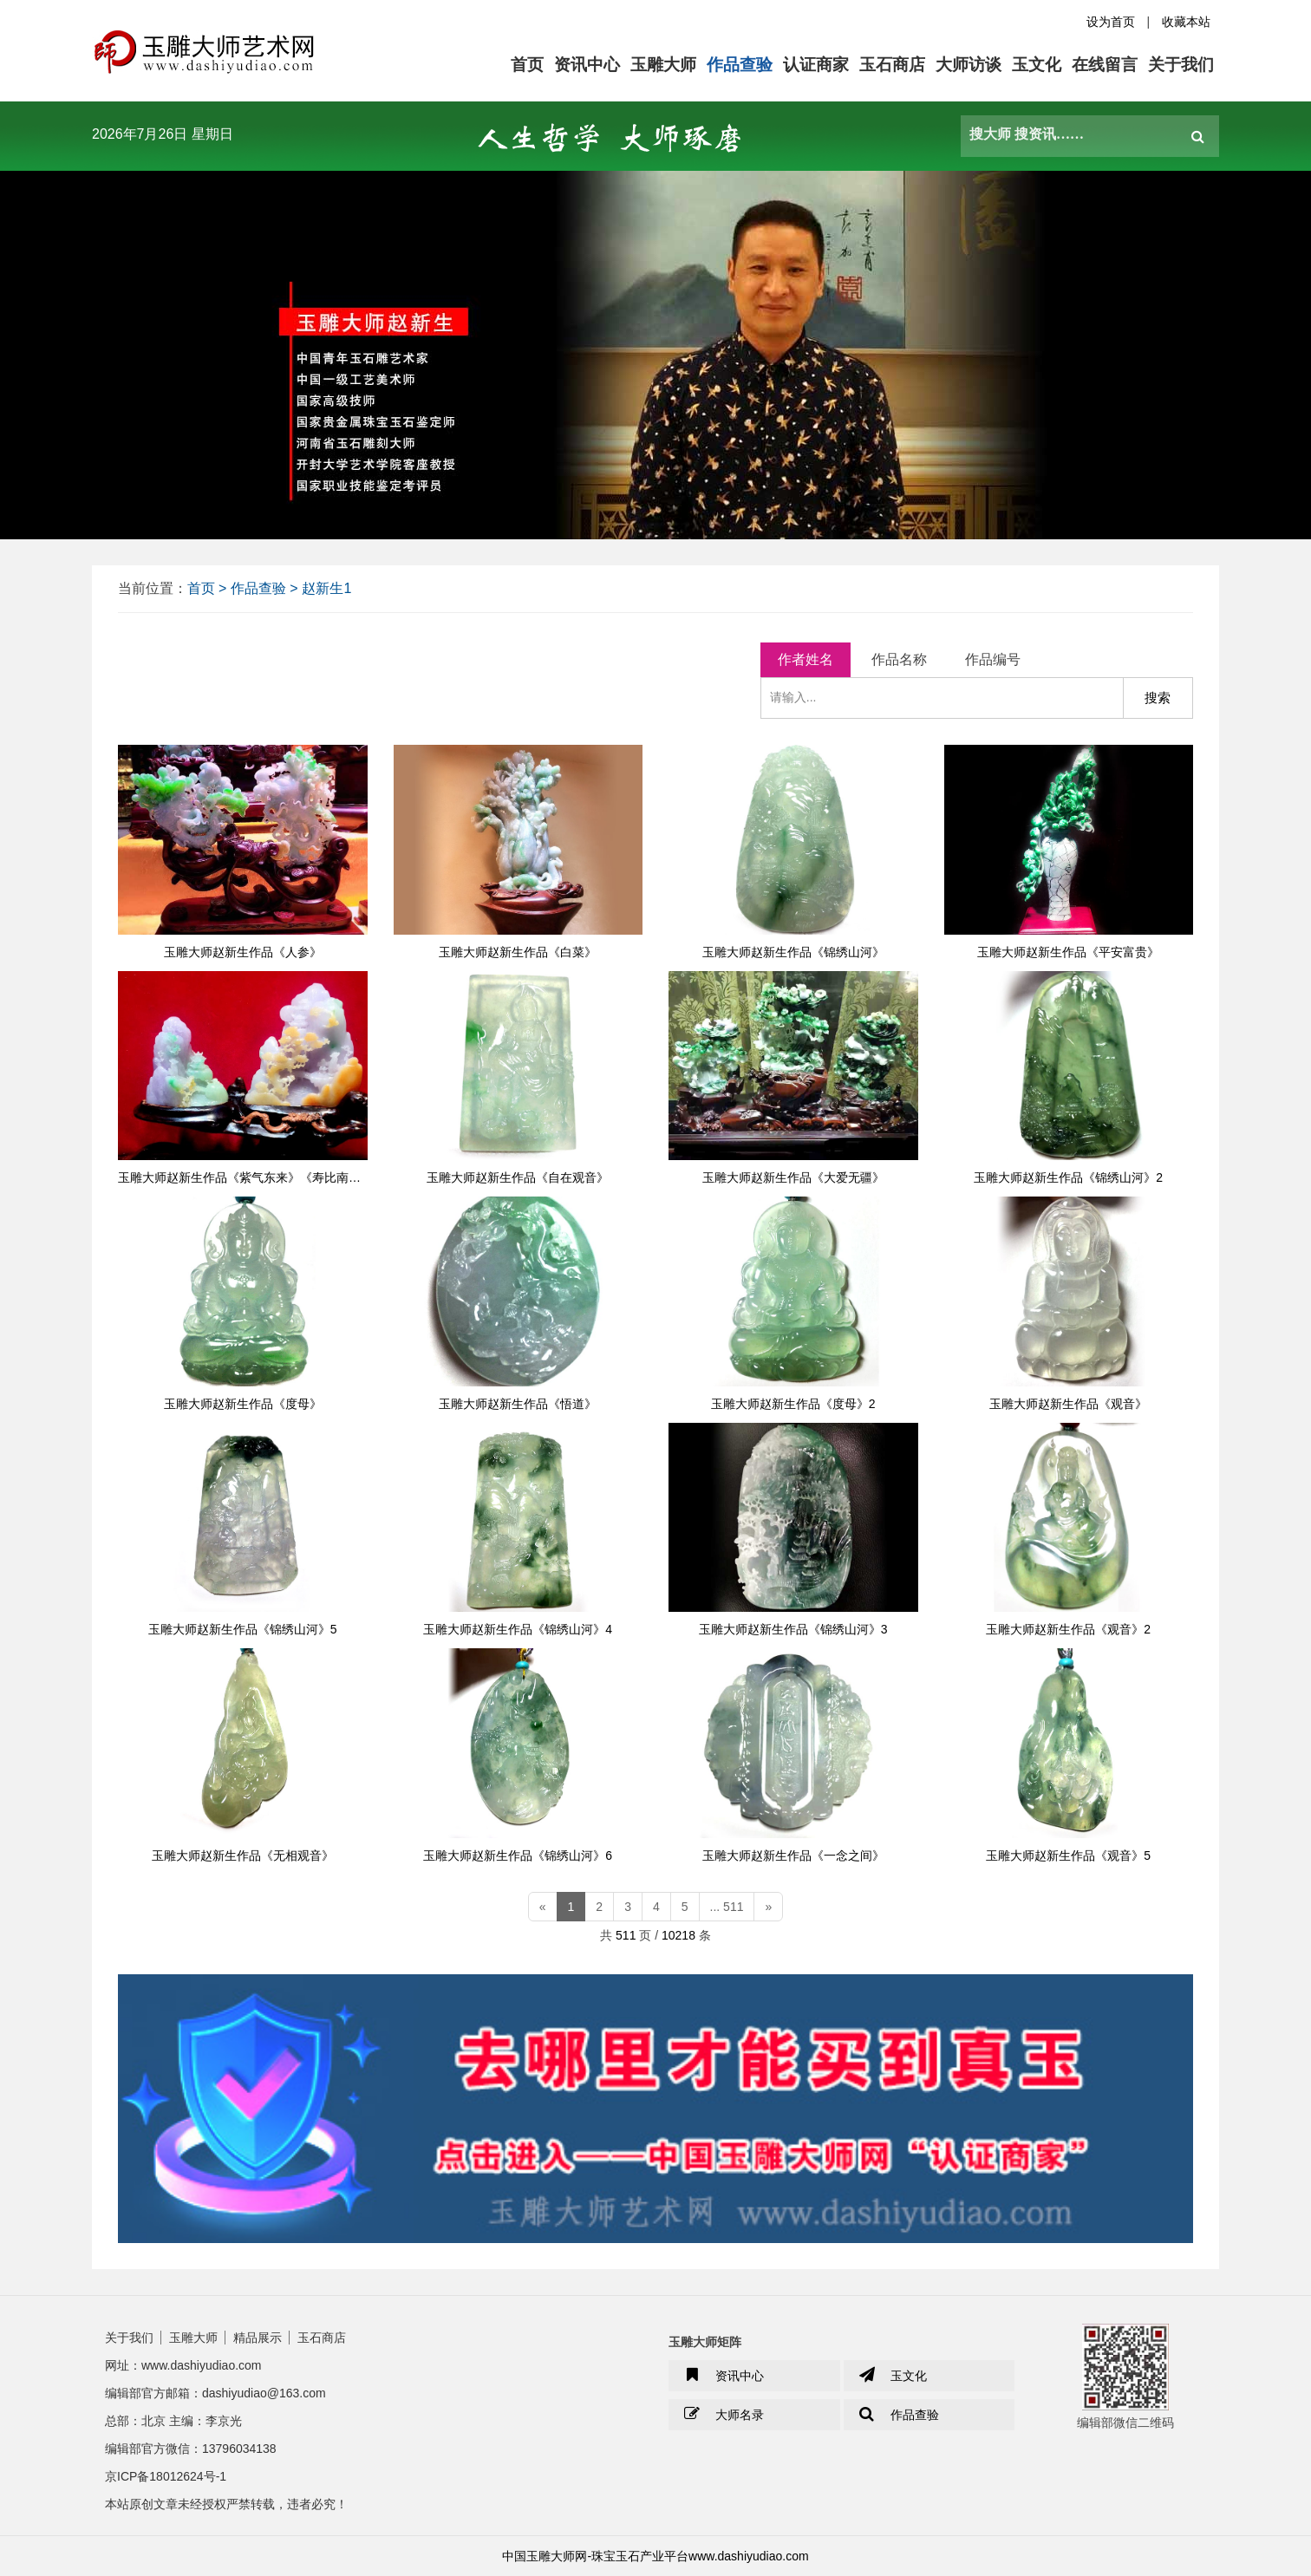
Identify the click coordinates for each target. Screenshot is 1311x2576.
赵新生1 (326, 588)
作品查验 (740, 64)
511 (626, 1935)
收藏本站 (1186, 22)
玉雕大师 (663, 64)
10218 (678, 1935)
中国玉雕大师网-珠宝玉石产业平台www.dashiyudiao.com (655, 2556)
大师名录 (723, 2415)
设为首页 (1110, 22)
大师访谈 (968, 64)
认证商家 (816, 64)
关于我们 (1181, 64)
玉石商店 (892, 64)
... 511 (727, 1907)
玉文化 (1036, 64)
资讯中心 (587, 64)
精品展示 (257, 2337)
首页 (527, 64)
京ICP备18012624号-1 (165, 2476)
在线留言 (1105, 64)
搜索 (1158, 697)
